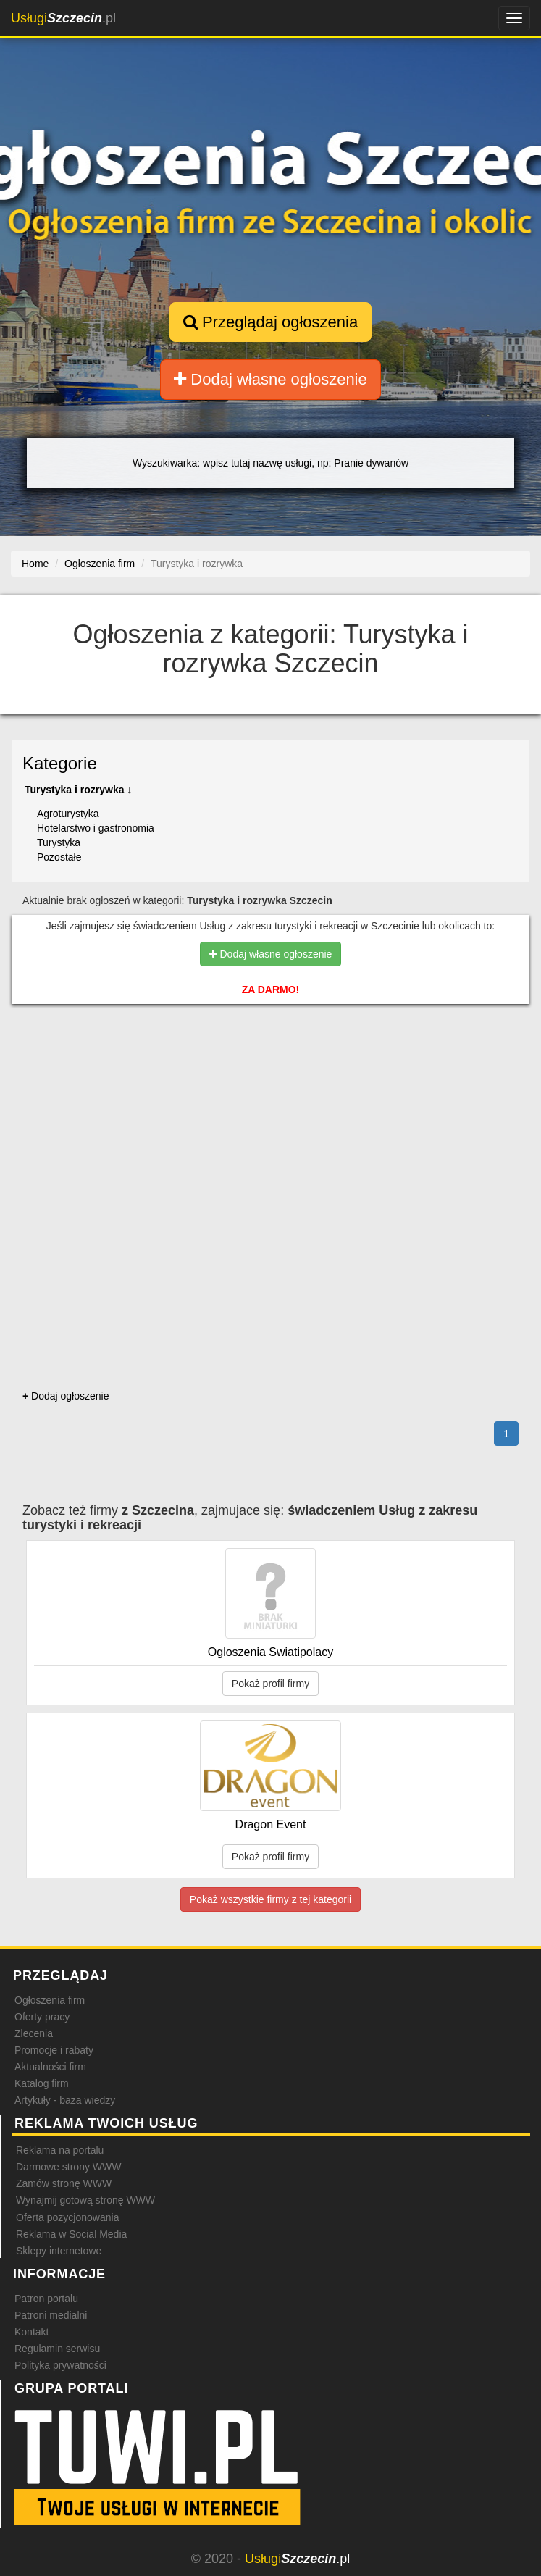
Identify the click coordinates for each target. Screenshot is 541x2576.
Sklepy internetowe (58, 2251)
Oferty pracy (42, 2017)
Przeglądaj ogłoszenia (270, 322)
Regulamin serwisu (57, 2348)
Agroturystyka (68, 813)
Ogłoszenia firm (49, 2000)
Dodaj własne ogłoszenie (270, 379)
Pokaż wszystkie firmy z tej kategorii (270, 1899)
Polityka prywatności (60, 2365)
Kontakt (31, 2332)
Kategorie (59, 763)
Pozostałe (59, 857)
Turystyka (58, 842)
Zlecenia (33, 2033)
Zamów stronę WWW (64, 2183)
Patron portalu (46, 2298)
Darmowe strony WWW (68, 2167)
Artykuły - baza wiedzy (64, 2100)
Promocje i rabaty (53, 2050)
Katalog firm (41, 2083)
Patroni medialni (50, 2315)
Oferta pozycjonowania (67, 2217)
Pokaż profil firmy (270, 1683)
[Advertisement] (270, 1077)
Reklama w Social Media (71, 2234)
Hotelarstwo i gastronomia (95, 828)
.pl (63, 18)
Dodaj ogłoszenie (65, 1396)
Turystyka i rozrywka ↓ (78, 789)
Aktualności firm (50, 2067)
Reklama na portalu (60, 2150)
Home (35, 563)
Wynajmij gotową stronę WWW (85, 2200)
